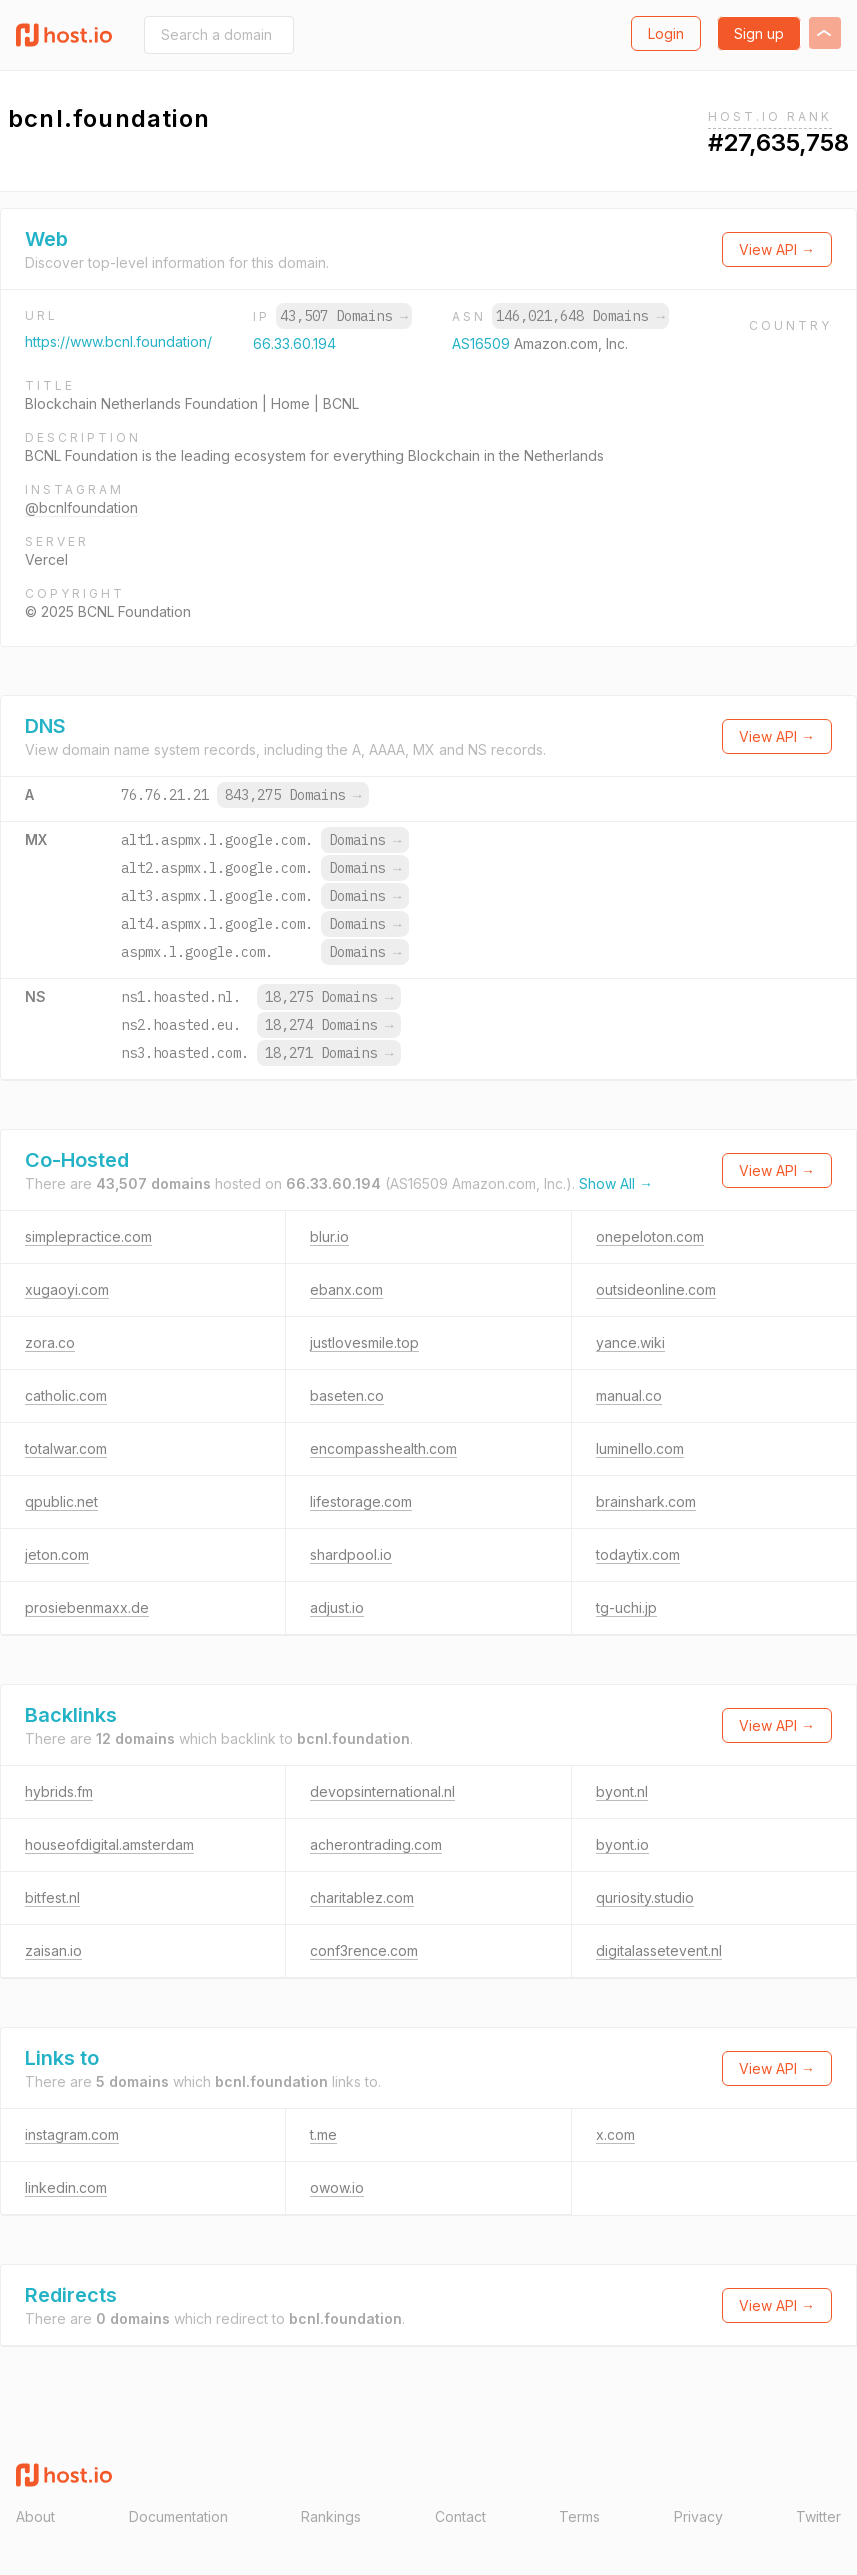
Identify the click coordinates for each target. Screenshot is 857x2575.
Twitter (818, 2516)
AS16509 (483, 343)
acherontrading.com (376, 1844)
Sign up (759, 33)
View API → (777, 249)
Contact (460, 2516)
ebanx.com (346, 1289)
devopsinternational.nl (382, 1791)
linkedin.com (66, 2187)
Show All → (616, 1183)
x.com (615, 2134)
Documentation (178, 2516)
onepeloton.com (650, 1236)
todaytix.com (638, 1554)
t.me (323, 2134)
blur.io (329, 1236)
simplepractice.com (88, 1236)
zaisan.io (53, 1950)
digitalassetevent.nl (659, 1950)
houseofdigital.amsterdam (109, 1844)
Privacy (698, 2516)
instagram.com (72, 2134)
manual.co (629, 1395)
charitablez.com (362, 1897)
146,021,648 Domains (580, 316)
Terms (579, 2516)
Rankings (331, 2516)
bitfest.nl (52, 1897)
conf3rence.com (364, 1950)
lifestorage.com (361, 1501)
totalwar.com (66, 1448)
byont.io (622, 1844)
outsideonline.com (656, 1289)
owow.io (337, 2187)
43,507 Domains (344, 316)
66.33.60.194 (294, 343)
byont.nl (622, 1791)
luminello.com (640, 1448)
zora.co (50, 1342)
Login (666, 33)
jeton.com (57, 1554)
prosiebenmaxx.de (87, 1607)
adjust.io (337, 1607)
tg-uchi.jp (626, 1607)
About (35, 2516)
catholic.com (66, 1395)
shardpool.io (351, 1554)
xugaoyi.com (67, 1289)
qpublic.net (61, 1501)
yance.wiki (630, 1342)
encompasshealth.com (383, 1448)
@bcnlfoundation (81, 507)
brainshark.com (646, 1501)
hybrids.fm (59, 1791)
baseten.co (347, 1395)
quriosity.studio (645, 1897)
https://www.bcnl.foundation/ (118, 341)
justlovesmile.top (364, 1342)
